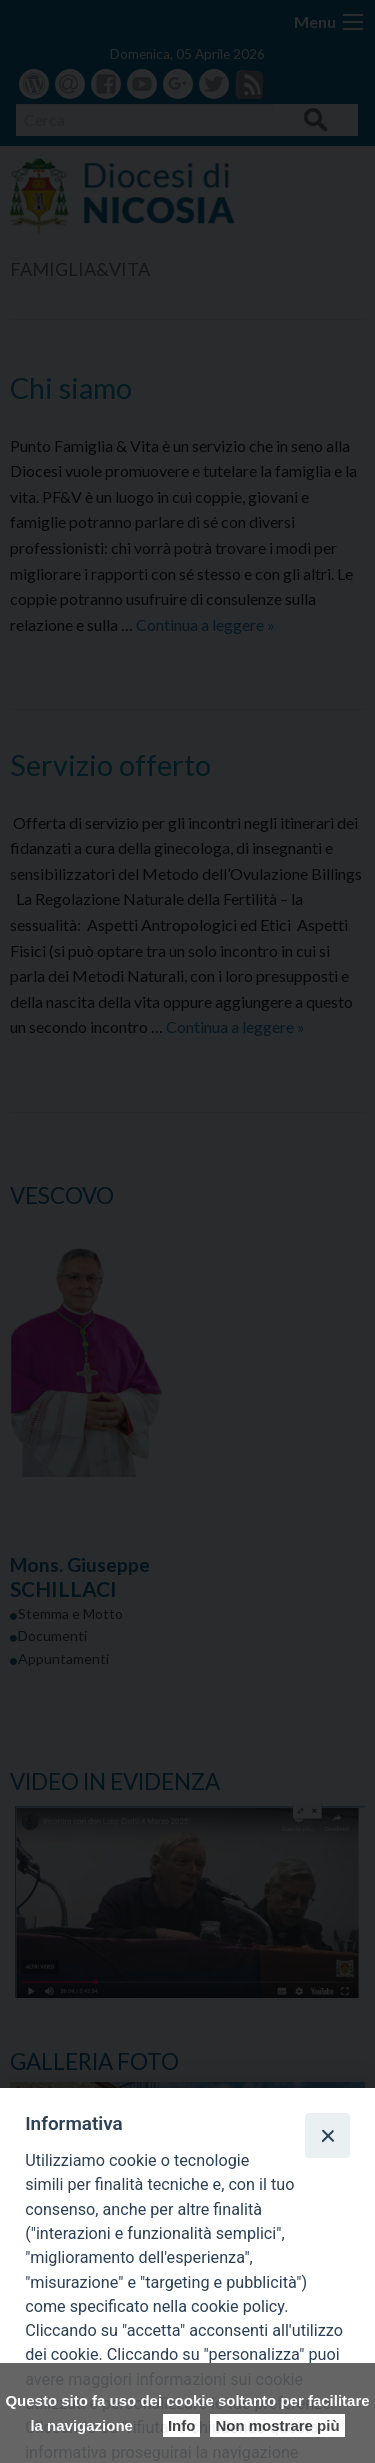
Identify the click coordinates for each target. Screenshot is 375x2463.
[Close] (327, 2135)
